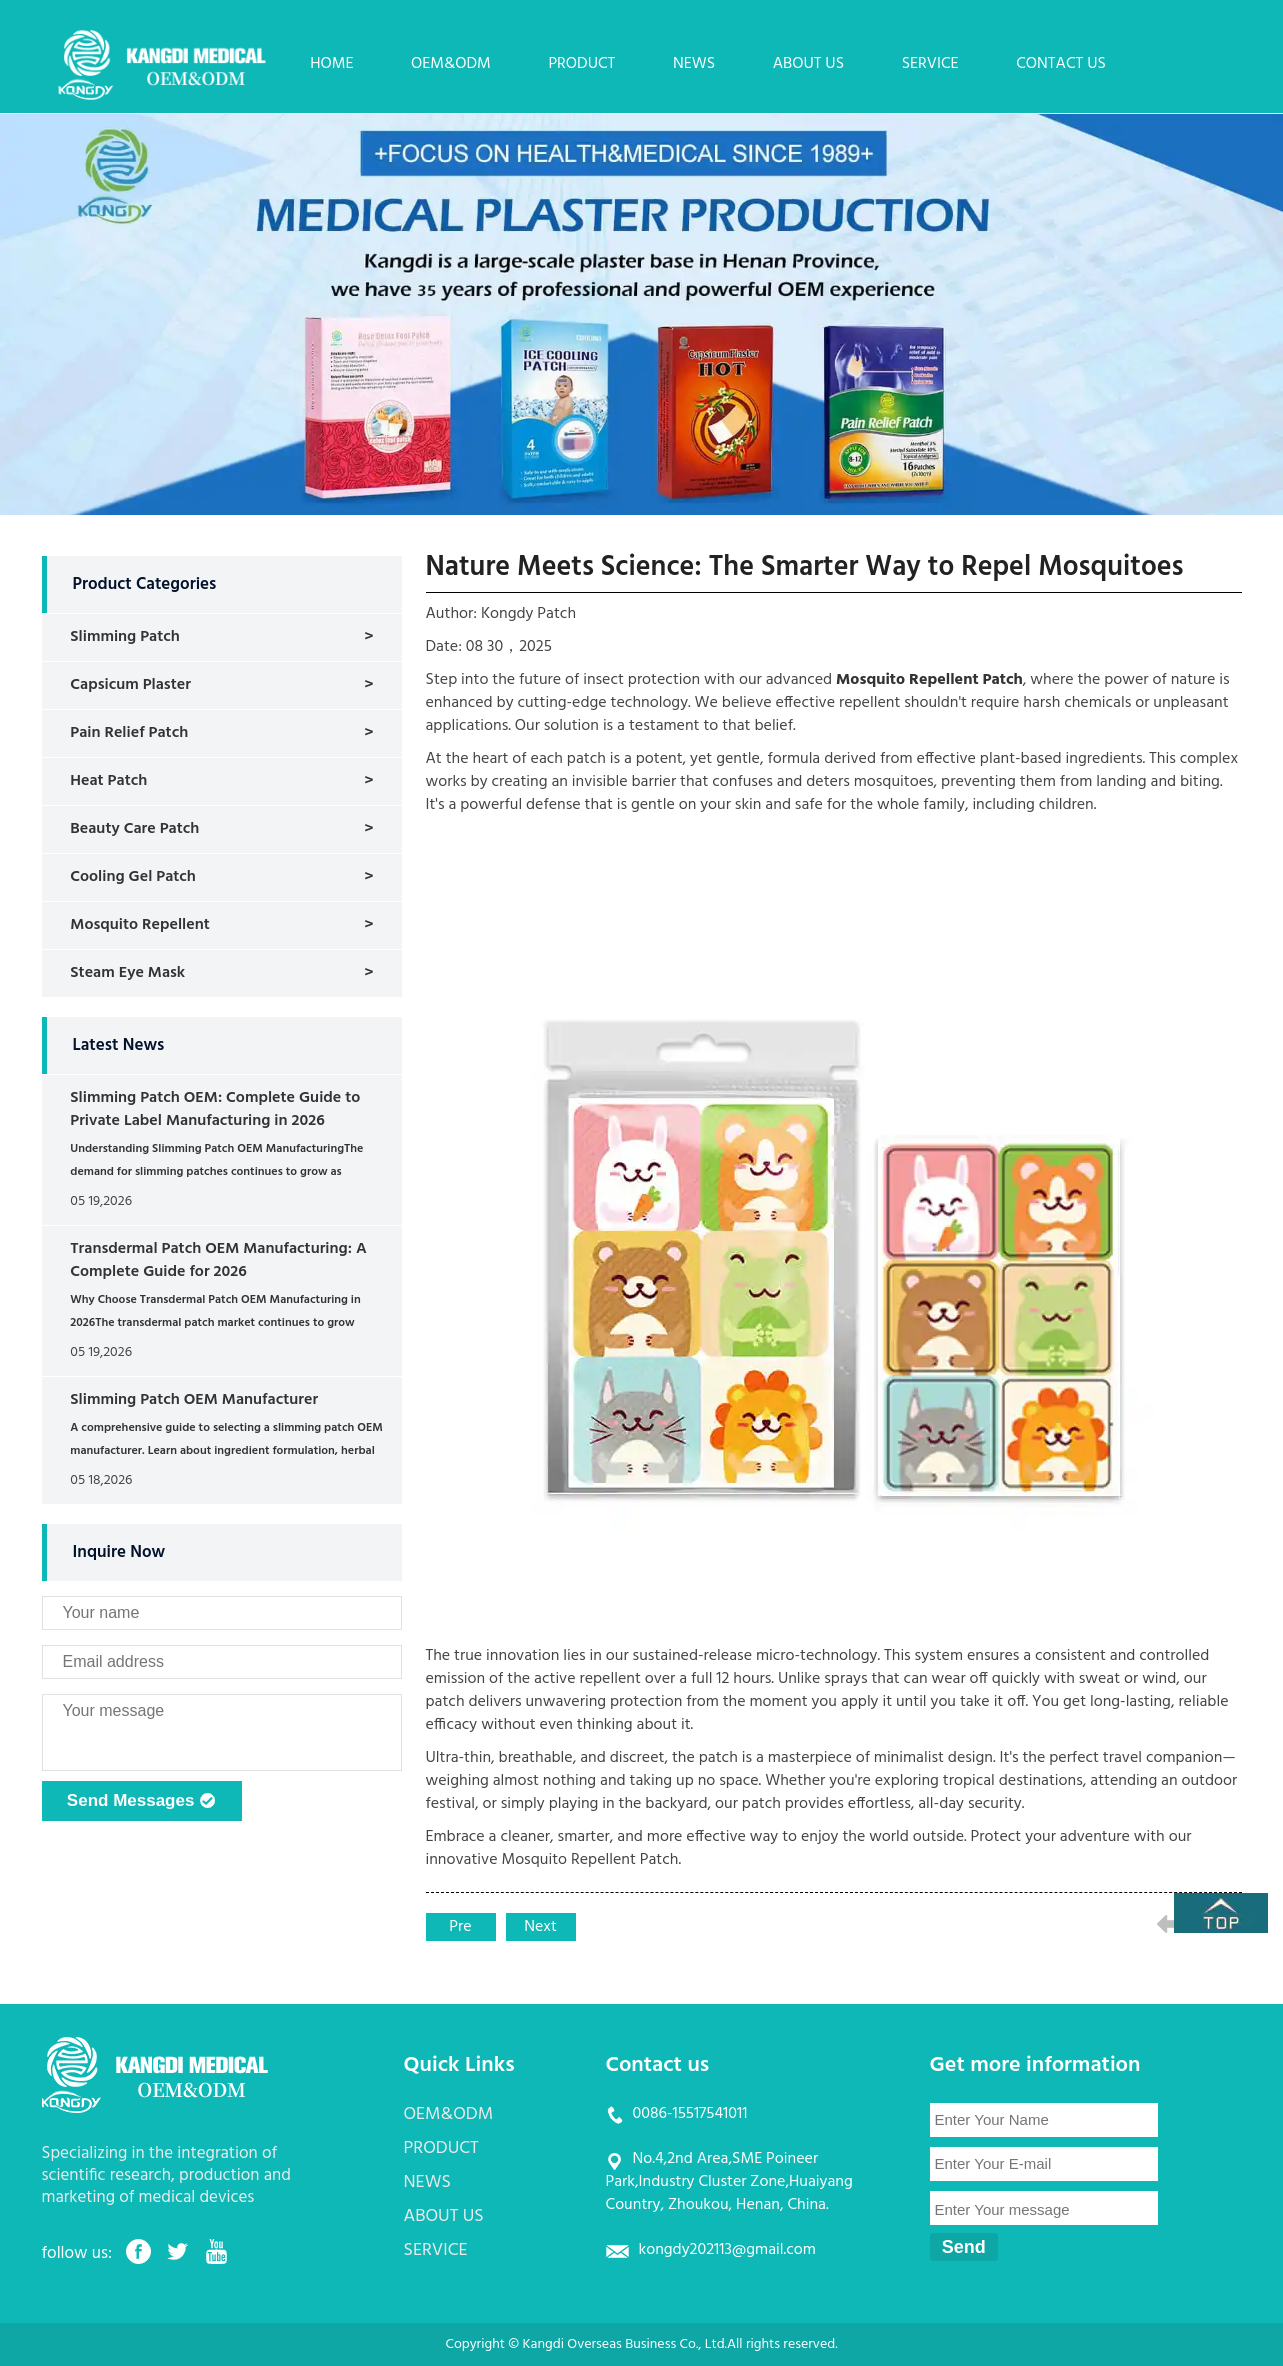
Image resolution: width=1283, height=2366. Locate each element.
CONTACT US (1061, 64)
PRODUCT (581, 64)
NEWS (694, 64)
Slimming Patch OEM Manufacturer (194, 1400)
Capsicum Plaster (130, 685)
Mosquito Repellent (139, 925)
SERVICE (930, 64)
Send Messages (141, 1802)
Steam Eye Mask (127, 973)
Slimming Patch (125, 637)
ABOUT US (808, 64)
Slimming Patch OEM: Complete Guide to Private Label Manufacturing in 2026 (215, 1109)
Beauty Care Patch (134, 829)
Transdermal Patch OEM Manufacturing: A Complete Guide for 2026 (218, 1260)
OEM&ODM (451, 64)
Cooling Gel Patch (133, 877)
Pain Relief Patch (129, 733)
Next (540, 1927)
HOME (331, 64)
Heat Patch (108, 781)
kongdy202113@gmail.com (727, 2250)
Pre (460, 1927)
